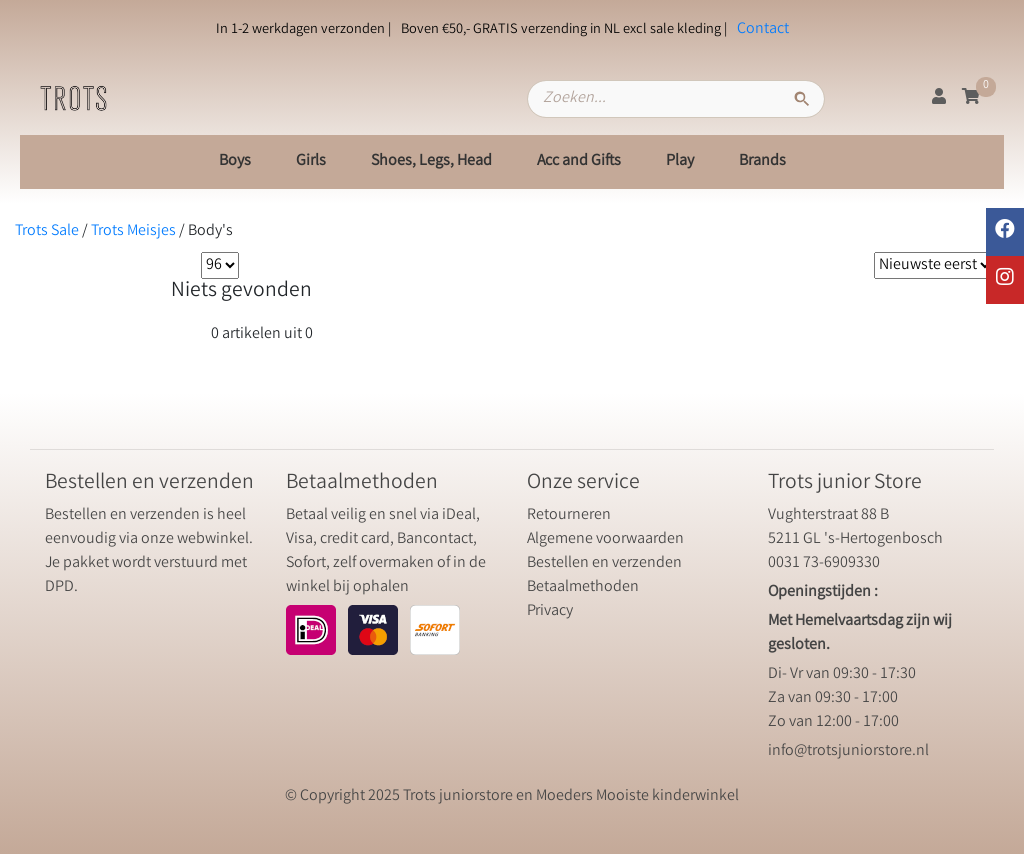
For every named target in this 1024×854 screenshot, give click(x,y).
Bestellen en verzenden (604, 563)
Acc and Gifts (579, 161)
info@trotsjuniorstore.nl (848, 751)
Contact (763, 29)
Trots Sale (47, 231)
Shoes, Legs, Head (431, 161)
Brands (762, 161)
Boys (235, 161)
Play (680, 161)
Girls (311, 161)
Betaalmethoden (583, 587)
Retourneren (569, 515)
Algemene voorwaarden (605, 539)
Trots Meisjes (133, 231)
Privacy (550, 611)
